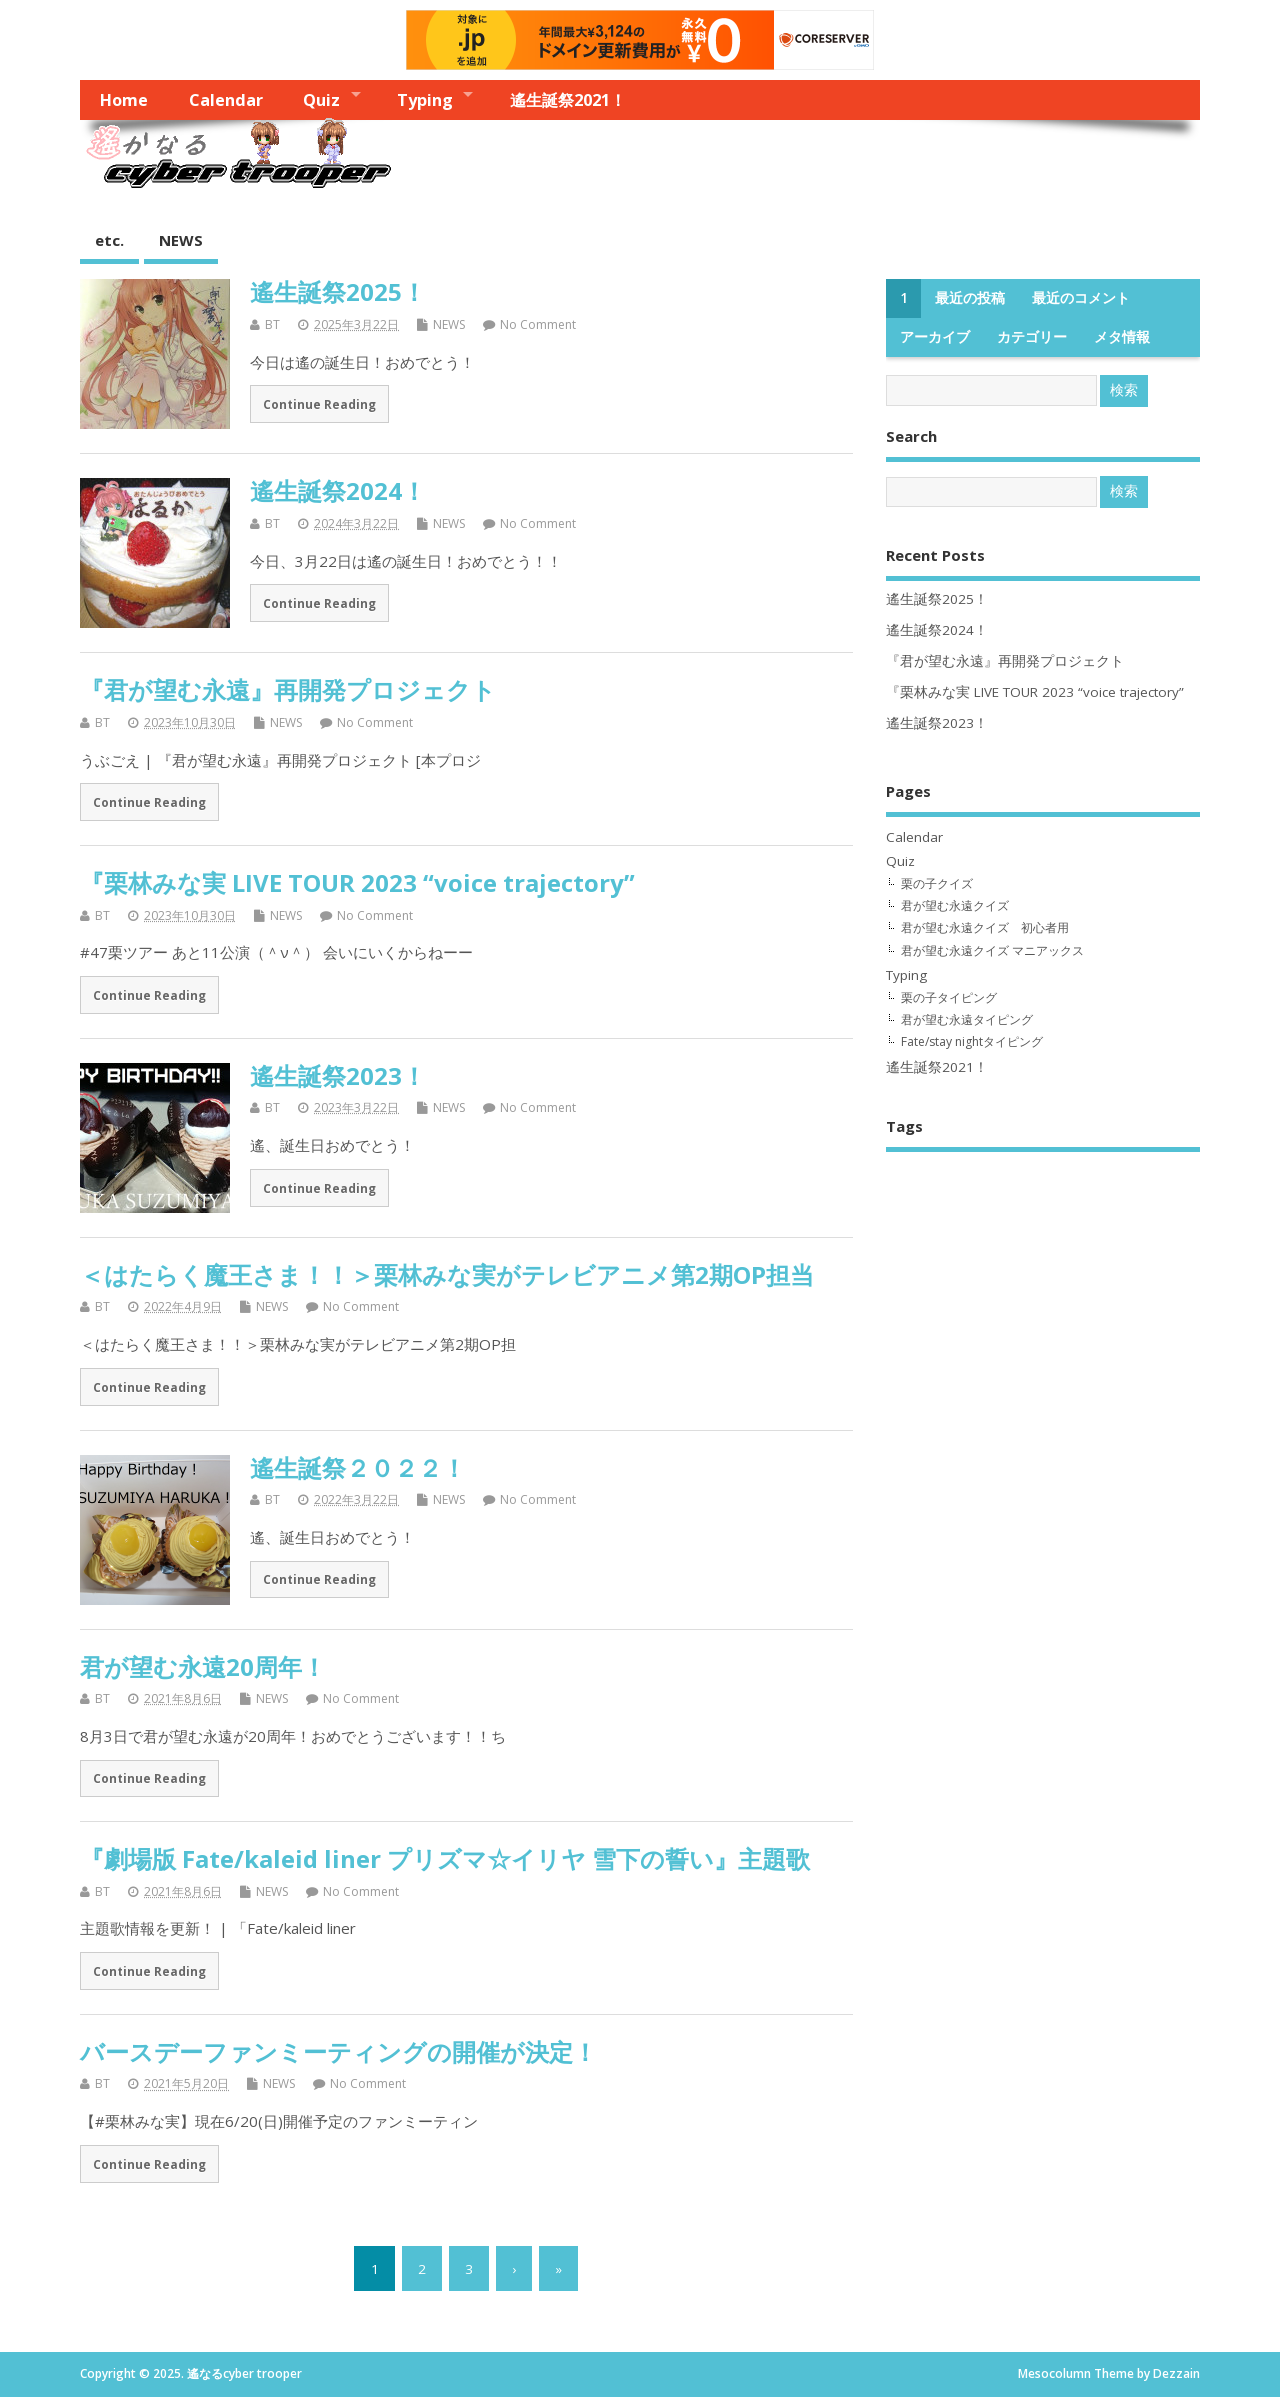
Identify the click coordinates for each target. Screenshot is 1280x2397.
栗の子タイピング (949, 997)
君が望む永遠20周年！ (203, 1666)
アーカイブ (935, 337)
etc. (109, 240)
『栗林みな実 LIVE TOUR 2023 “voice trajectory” (357, 882)
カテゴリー (1032, 337)
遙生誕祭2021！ (568, 100)
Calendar (226, 100)
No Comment (538, 324)
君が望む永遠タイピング (967, 1019)
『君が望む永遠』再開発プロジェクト (288, 689)
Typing (425, 100)
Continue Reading (319, 404)
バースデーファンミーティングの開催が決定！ (338, 2051)
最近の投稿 (970, 298)
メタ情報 (1122, 337)
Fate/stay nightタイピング (972, 1041)
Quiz (321, 100)
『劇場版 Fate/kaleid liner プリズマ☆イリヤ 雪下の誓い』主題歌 (445, 1858)
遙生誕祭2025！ (338, 291)
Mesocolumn (1054, 2373)
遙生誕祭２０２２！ (358, 1467)
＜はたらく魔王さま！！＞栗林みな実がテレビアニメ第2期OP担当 (447, 1274)
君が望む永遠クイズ (955, 905)
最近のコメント (1081, 298)
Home (124, 100)
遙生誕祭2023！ (338, 1075)
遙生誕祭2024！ (338, 490)
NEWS (181, 240)
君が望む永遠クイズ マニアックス (992, 950)
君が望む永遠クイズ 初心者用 (985, 927)
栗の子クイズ (937, 883)
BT (272, 324)
